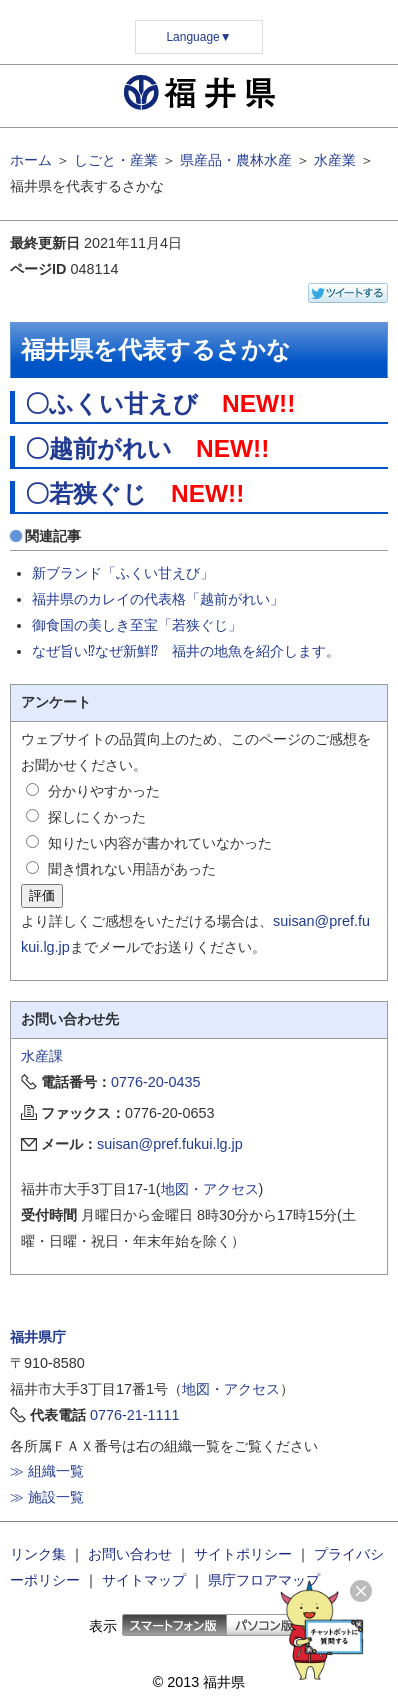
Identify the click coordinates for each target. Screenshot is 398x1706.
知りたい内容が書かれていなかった (160, 843)
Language (198, 37)
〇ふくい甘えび (111, 403)
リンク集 (38, 1554)
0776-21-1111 (135, 1415)
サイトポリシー (243, 1554)
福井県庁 (38, 1337)
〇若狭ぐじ (86, 493)
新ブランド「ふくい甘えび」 (123, 573)
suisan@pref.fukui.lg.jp (170, 1144)
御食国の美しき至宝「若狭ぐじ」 (137, 625)
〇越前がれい (98, 448)
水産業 (335, 160)
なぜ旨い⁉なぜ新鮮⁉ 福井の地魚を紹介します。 (186, 651)
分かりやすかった (104, 791)
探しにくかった (97, 817)
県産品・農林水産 (236, 160)
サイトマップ (144, 1580)
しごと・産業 (116, 160)
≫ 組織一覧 (47, 1471)
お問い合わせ (130, 1554)
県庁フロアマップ (264, 1580)
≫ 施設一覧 (47, 1497)
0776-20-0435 (156, 1082)
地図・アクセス (210, 1189)
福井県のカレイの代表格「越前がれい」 (158, 599)
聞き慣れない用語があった (132, 869)
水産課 (42, 1056)
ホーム (31, 160)
